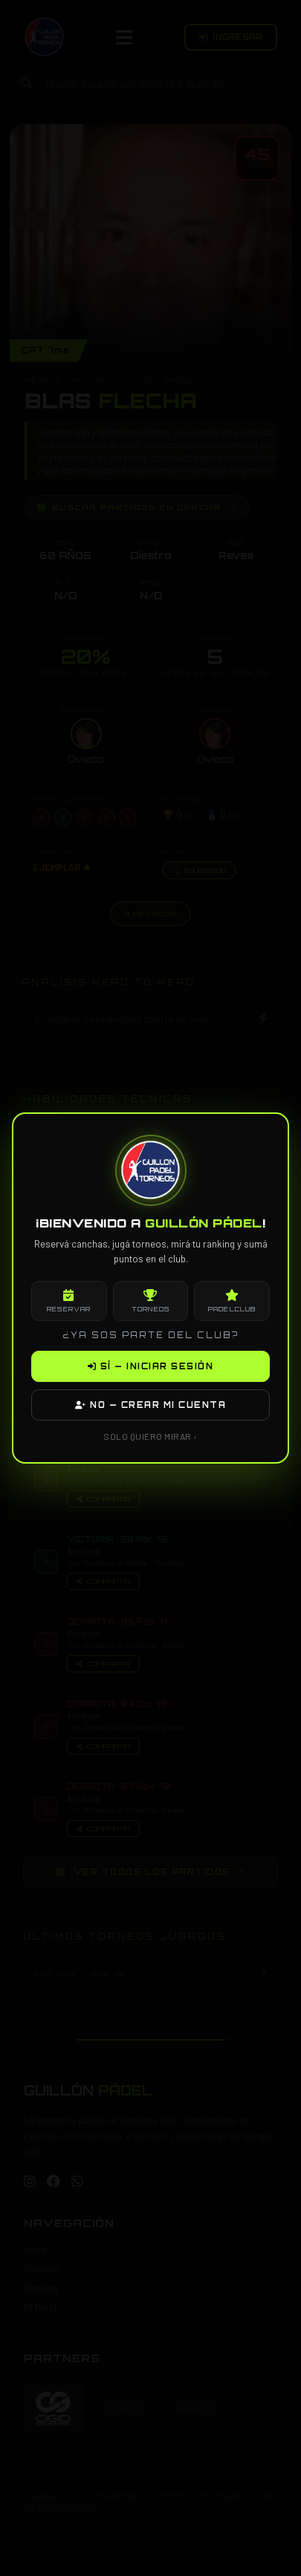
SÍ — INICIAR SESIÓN (151, 1366)
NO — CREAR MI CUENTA (150, 1405)
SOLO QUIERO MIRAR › (150, 1436)
